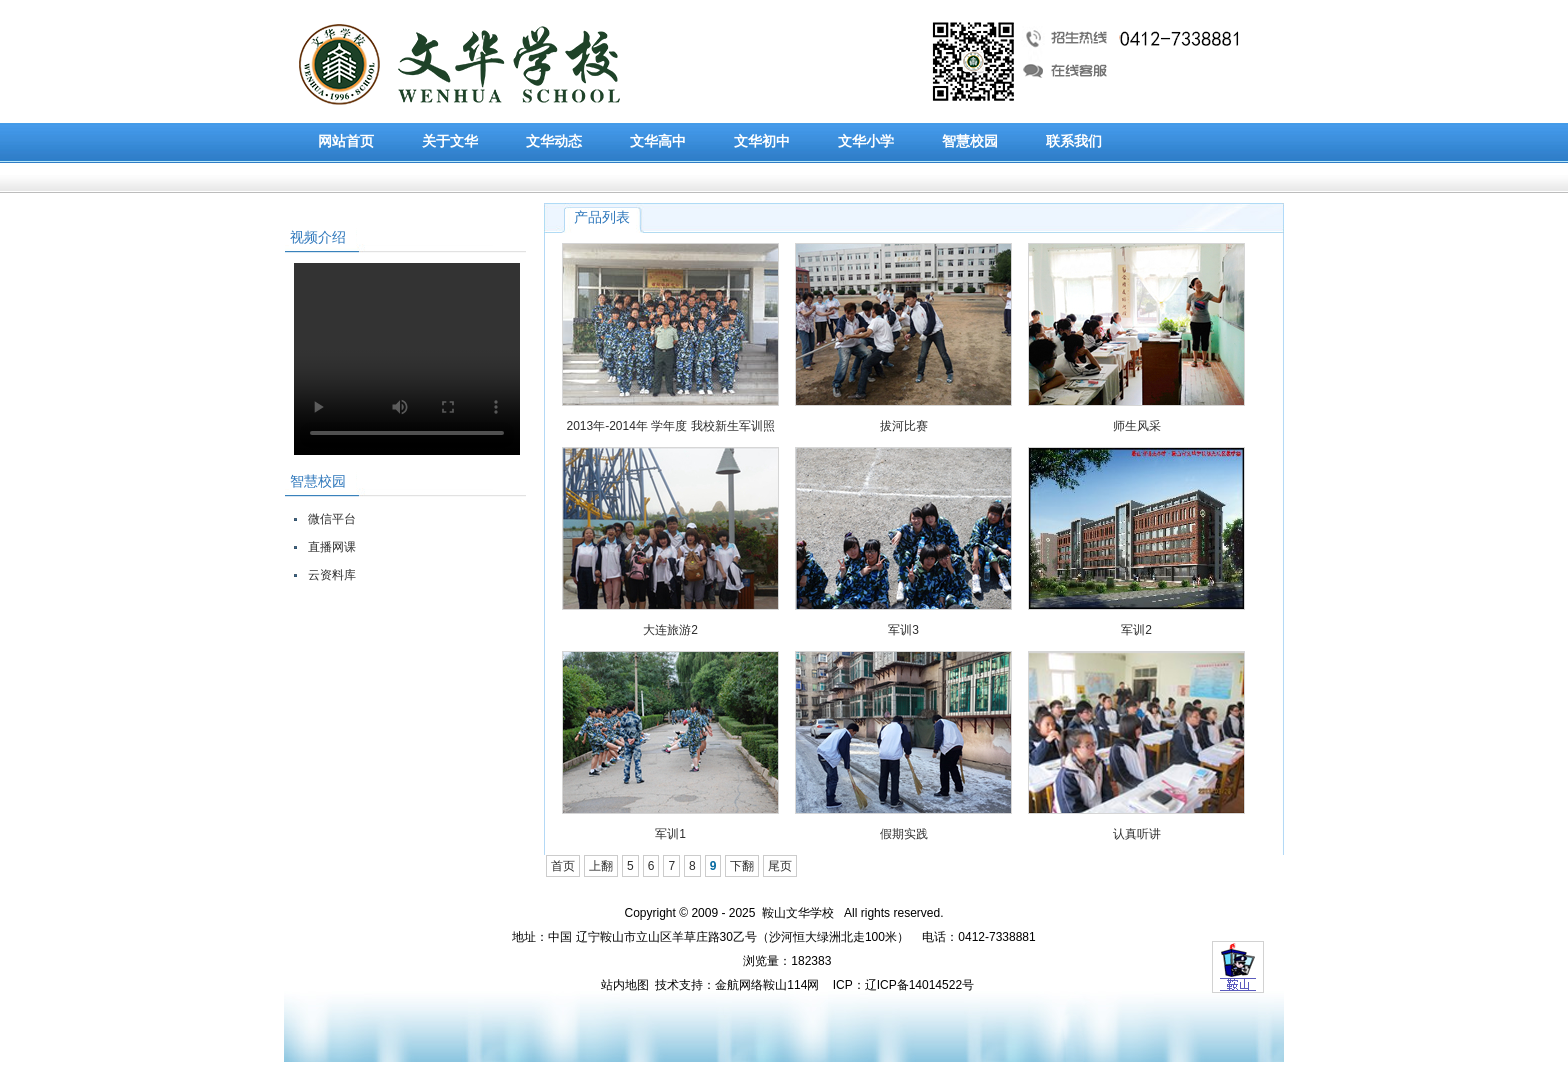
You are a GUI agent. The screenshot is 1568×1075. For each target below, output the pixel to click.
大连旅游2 (670, 630)
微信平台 (332, 519)
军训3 (903, 630)
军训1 (670, 834)
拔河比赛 (904, 426)
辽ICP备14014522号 (919, 985)
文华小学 (866, 141)
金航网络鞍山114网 (767, 985)
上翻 (601, 866)
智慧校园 (970, 141)
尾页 (780, 866)
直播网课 (332, 547)
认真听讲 (1137, 834)
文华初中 (762, 141)
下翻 (742, 866)
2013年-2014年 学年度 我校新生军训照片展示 (670, 430)
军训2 (1136, 630)
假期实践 (904, 834)
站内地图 (625, 985)
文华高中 (658, 141)
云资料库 (332, 575)
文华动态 (554, 141)
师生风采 (1137, 426)
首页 (563, 866)
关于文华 (450, 141)
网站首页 (346, 141)
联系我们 (1074, 141)
